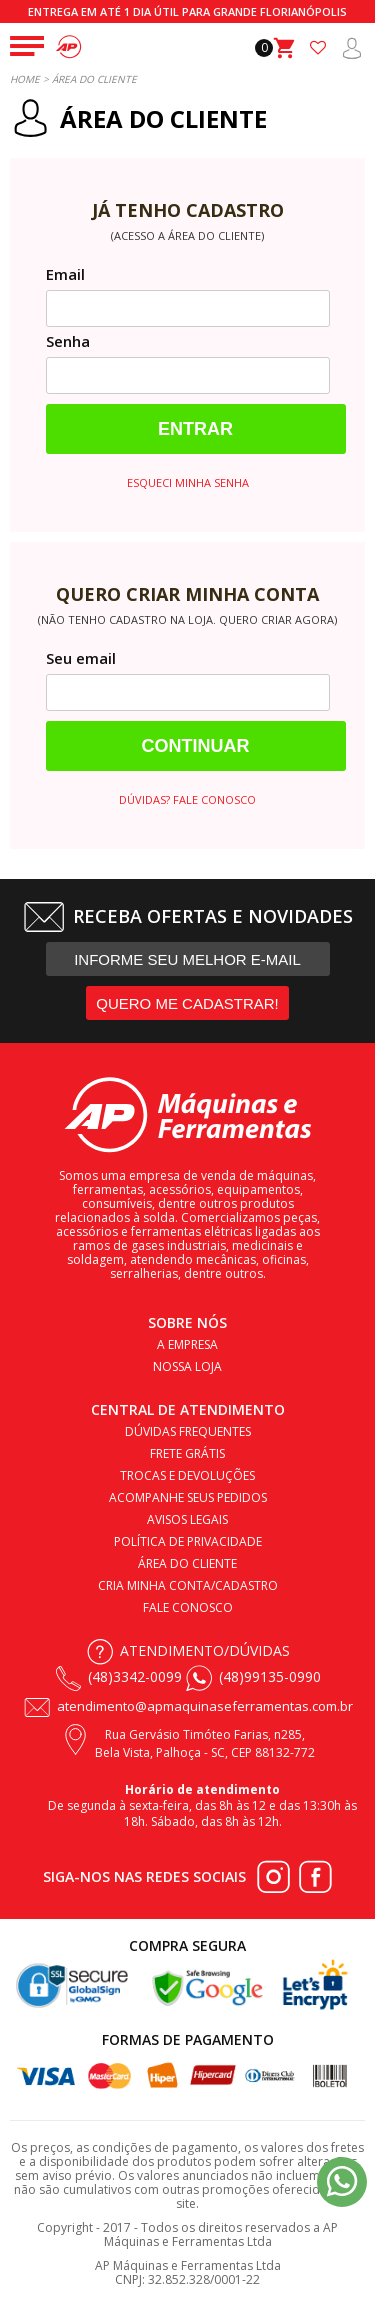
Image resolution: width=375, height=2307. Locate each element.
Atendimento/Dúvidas (205, 1650)
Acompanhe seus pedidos (188, 1497)
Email (65, 274)
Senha (68, 341)
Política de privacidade (188, 1541)
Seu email (81, 658)
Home (25, 79)
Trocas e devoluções (187, 1475)
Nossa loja (187, 1366)
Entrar (195, 429)
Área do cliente (187, 1563)
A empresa (187, 1344)
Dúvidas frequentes (188, 1431)
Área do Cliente (94, 79)
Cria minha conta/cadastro (188, 1585)
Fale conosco (188, 1607)
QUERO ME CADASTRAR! (187, 1003)
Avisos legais (187, 1519)
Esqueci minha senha (188, 482)
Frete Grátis (187, 1453)
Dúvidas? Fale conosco (187, 799)
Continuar (196, 746)
